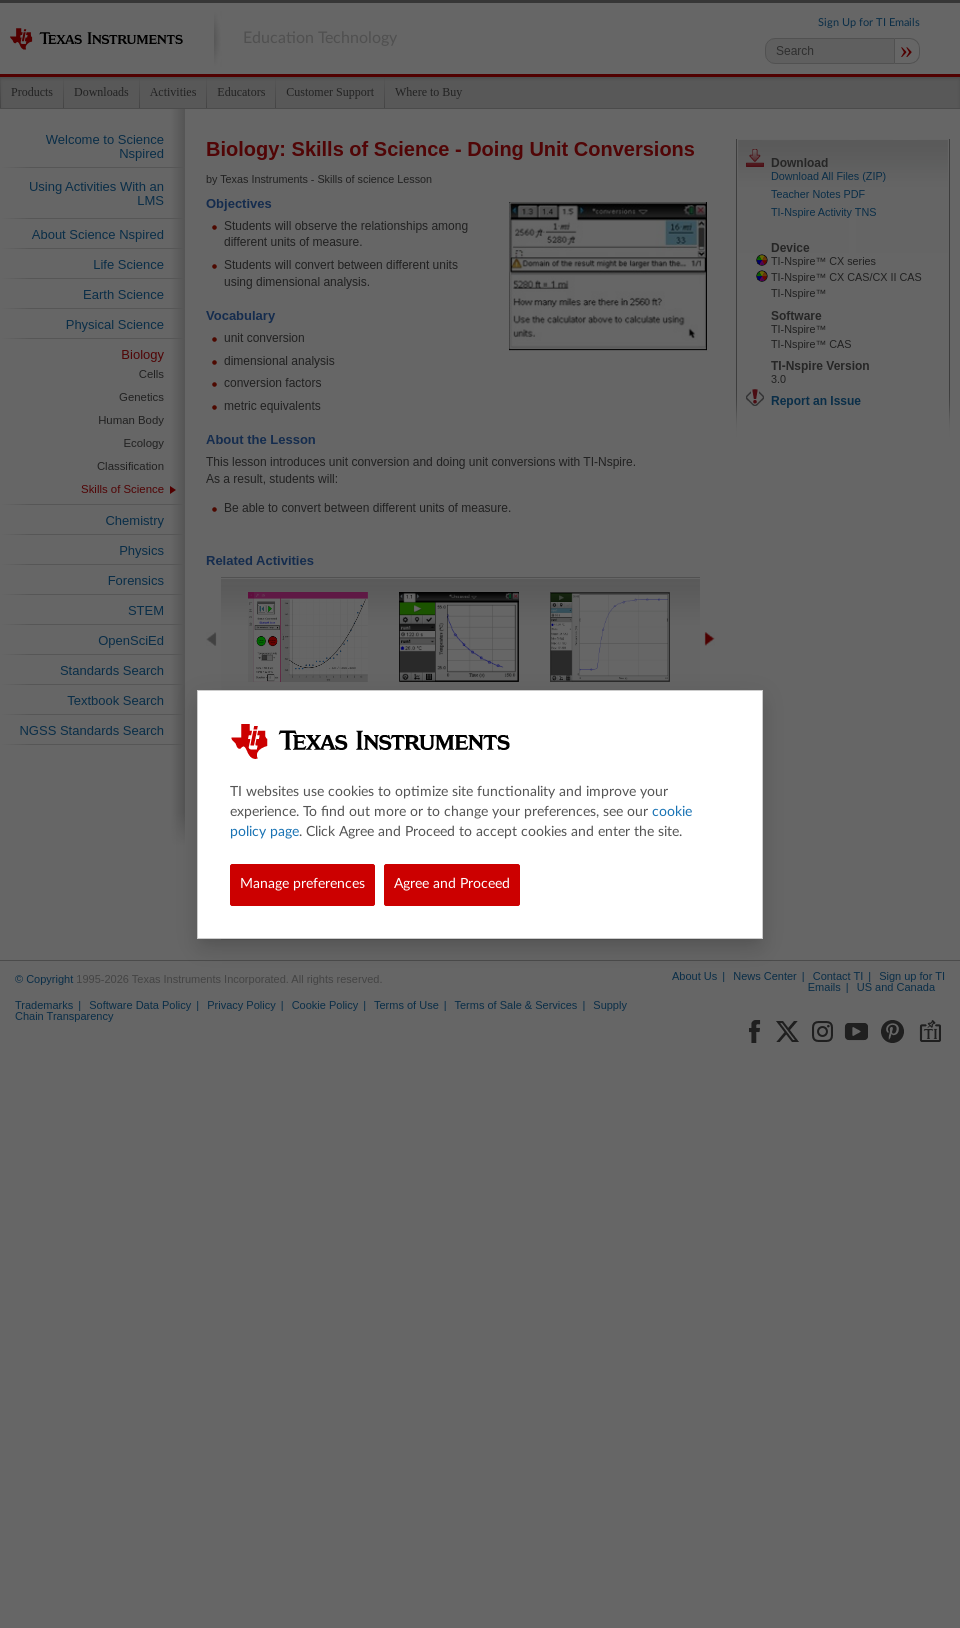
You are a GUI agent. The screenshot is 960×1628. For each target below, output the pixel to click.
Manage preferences (302, 884)
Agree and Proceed (452, 884)
